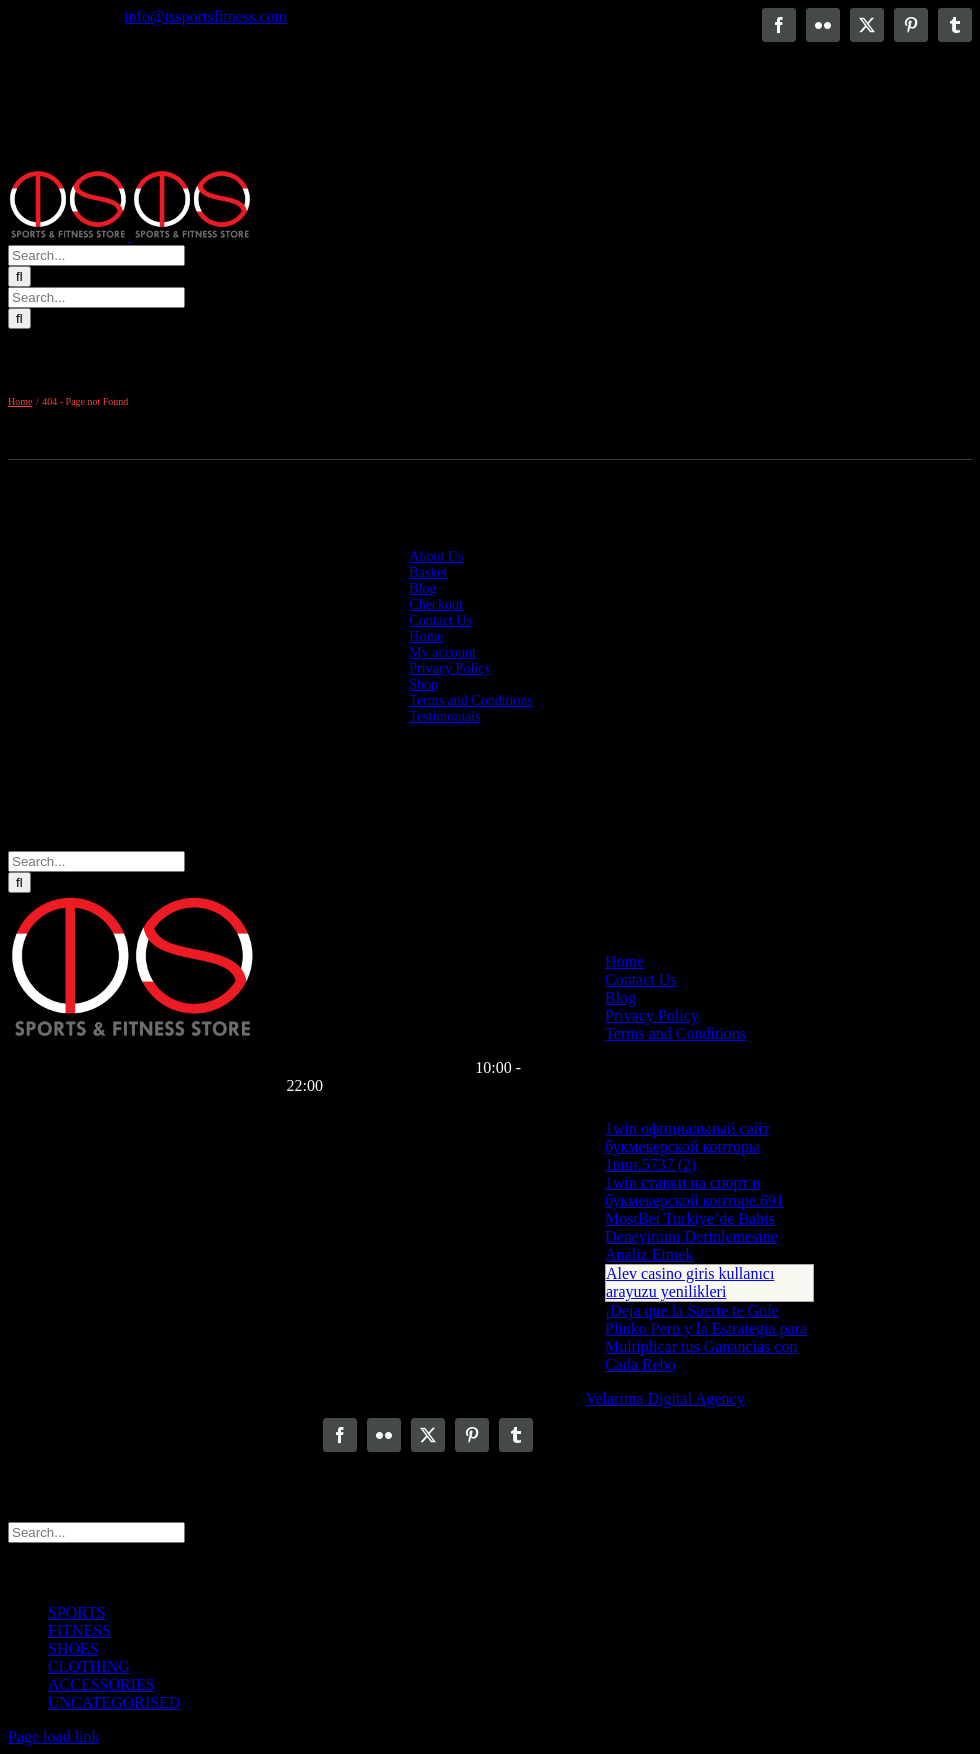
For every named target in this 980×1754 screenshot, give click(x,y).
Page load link (54, 1736)
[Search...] (96, 255)
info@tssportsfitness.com (205, 16)
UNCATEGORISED (114, 1702)
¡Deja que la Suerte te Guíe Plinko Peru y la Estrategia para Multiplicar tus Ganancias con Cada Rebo (706, 1337)
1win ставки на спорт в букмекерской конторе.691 (694, 1191)
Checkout (436, 604)
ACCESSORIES (101, 1684)
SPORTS (77, 1612)
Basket (428, 572)
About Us (436, 556)
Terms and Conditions (470, 700)
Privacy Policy (450, 668)
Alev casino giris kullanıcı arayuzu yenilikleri (690, 1282)
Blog (422, 588)
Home (426, 636)
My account (442, 652)
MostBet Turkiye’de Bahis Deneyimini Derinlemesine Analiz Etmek (691, 1236)
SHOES (73, 1648)
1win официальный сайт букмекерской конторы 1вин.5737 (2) (687, 1146)
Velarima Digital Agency (665, 1398)
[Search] (19, 276)
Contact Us (440, 620)
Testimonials (444, 716)
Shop (423, 684)
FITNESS (79, 1630)
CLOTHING (89, 1666)
